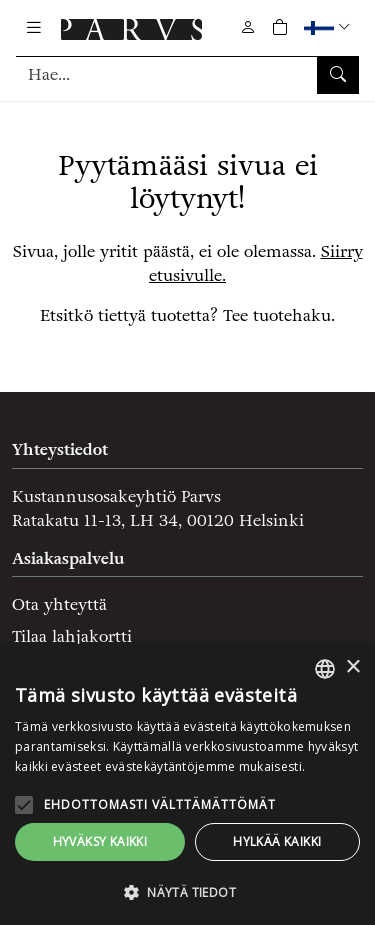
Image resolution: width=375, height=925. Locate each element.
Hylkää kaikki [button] (277, 841)
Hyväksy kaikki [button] (100, 841)
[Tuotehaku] (187, 74)
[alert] (187, 784)
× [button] (352, 667)
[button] (329, 27)
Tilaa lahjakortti (72, 636)
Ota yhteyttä (59, 604)
